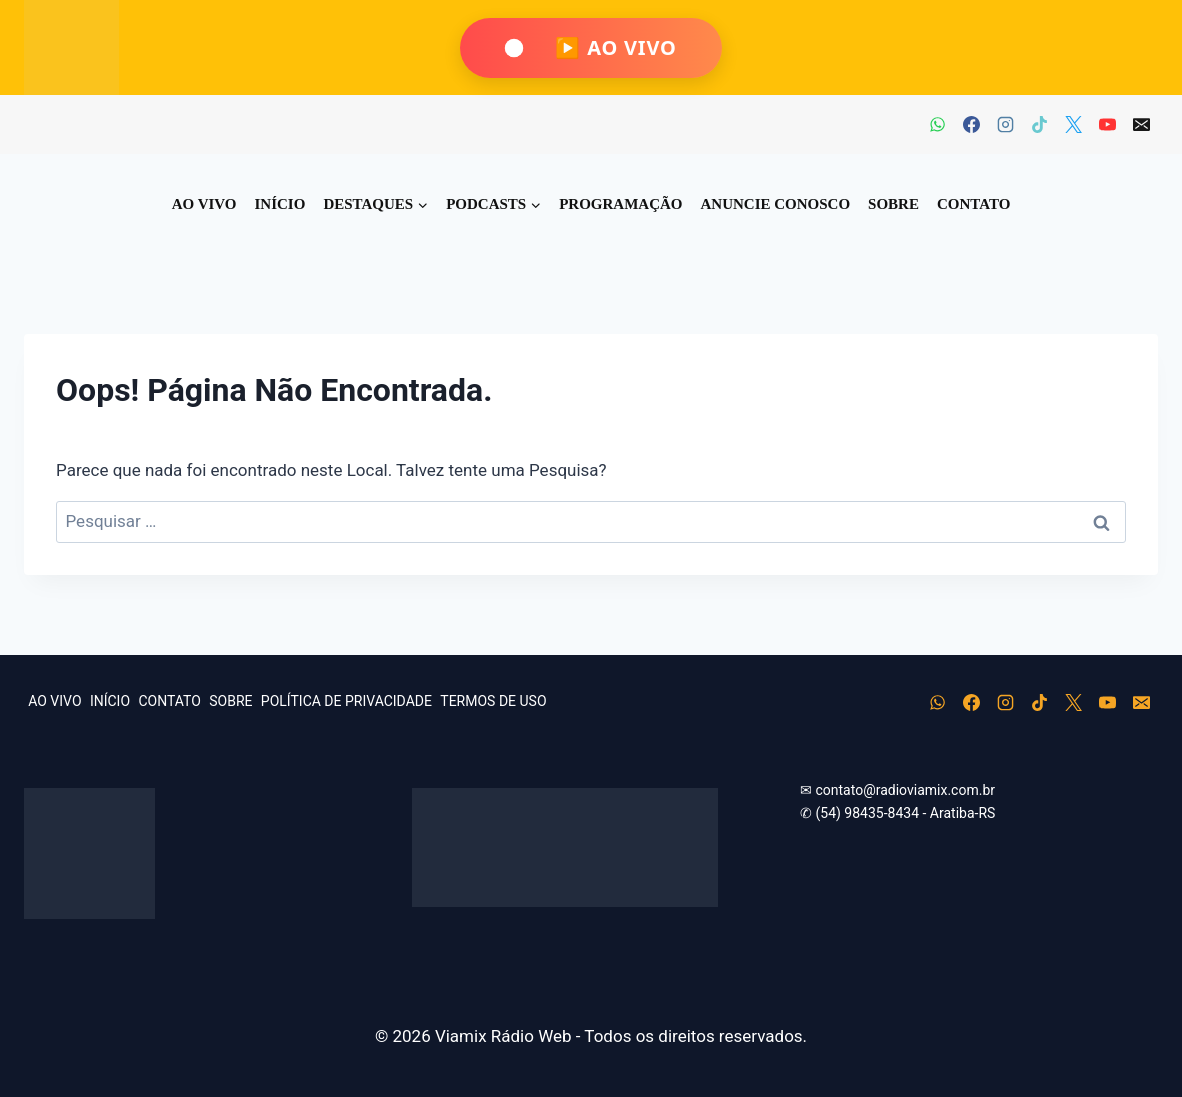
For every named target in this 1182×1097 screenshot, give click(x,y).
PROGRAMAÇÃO (620, 204)
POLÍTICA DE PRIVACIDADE (346, 701)
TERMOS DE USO (493, 701)
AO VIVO (204, 204)
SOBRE (893, 204)
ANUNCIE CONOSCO (776, 204)
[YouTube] (1107, 125)
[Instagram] (1005, 125)
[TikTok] (1039, 125)
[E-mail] (1141, 125)
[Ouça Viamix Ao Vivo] (590, 48)
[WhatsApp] (937, 125)
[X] (1073, 125)
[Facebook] (971, 125)
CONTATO (973, 204)
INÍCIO (280, 204)
